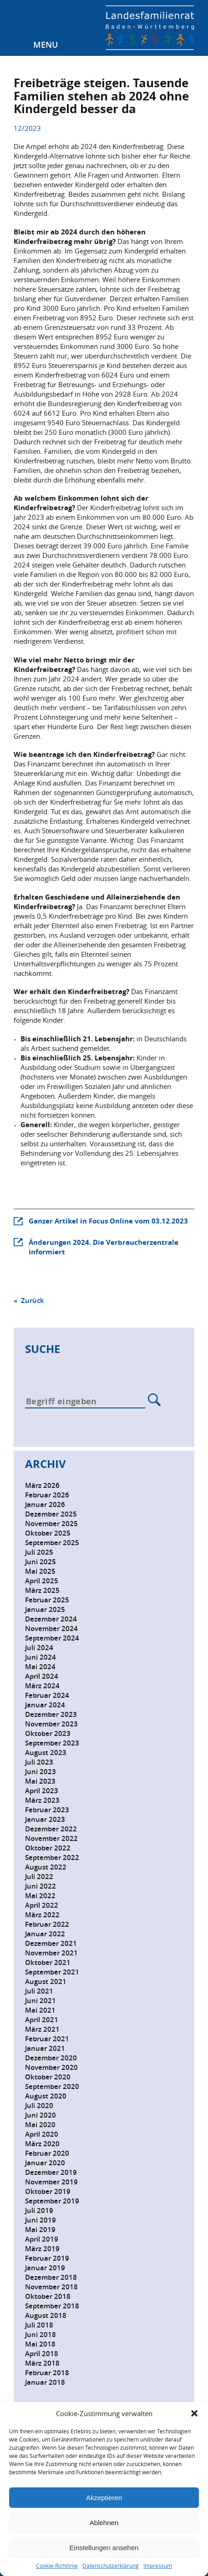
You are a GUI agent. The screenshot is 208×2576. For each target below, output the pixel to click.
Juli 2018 (39, 2325)
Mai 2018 (40, 2344)
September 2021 (52, 1972)
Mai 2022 (40, 1895)
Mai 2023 (40, 1781)
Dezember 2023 (51, 1714)
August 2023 (45, 1752)
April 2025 (41, 1581)
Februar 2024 (47, 1695)
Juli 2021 (39, 1991)
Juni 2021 (40, 2000)
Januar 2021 (45, 2048)
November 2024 (51, 1628)
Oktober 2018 (48, 2296)
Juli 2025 (39, 1552)
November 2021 (51, 1953)
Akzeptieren (104, 2497)
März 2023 (42, 1800)
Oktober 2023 (48, 1733)
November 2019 (51, 2182)
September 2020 (52, 2086)
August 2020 (45, 2096)
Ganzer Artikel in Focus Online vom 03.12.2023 (108, 1221)
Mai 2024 (40, 1666)
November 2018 (51, 2287)
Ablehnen (104, 2522)
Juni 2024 (40, 1657)
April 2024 (41, 1676)
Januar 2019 (45, 2268)
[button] (194, 2413)
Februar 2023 (47, 1810)
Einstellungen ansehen (104, 2547)
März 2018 (42, 2363)
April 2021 (41, 2019)
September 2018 (52, 2306)
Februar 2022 (47, 1924)
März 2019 (42, 2248)
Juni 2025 (40, 1561)
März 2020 (42, 2143)
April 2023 (41, 1790)
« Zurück (29, 1300)
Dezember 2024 (51, 1619)
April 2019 (41, 2239)
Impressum (157, 2565)
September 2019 (52, 2201)
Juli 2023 (39, 1762)
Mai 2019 (40, 2229)
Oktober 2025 (48, 1533)
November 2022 (51, 1838)
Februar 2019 (47, 2258)
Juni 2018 (40, 2334)
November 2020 (51, 2067)
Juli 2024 (39, 1647)
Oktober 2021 (48, 1962)
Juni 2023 (40, 1771)
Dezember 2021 (51, 1943)
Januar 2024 (45, 1705)
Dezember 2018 (51, 2277)
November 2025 (51, 1523)
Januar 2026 (45, 1504)
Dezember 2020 (51, 2058)
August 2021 (45, 1981)
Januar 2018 (45, 2382)
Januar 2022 (45, 1934)
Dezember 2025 (51, 1514)
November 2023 (51, 1724)
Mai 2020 (40, 2124)
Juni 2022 (40, 1886)
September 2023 (52, 1743)
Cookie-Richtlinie (57, 2565)
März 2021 (42, 2029)
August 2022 (45, 1867)
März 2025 (42, 1590)
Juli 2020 (39, 2105)
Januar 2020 (45, 2163)
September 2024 (52, 1638)
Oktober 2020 (48, 2077)
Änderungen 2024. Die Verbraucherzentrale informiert (103, 1247)
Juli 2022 (39, 1876)
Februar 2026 (47, 1495)
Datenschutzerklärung (110, 2565)
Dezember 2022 (51, 1829)
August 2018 (45, 2315)
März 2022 (42, 1915)
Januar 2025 (45, 1609)
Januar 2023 (45, 1819)
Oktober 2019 (48, 2191)
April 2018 (41, 2353)
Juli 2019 (39, 2210)
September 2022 (52, 1857)
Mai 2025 (40, 1571)
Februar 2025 (47, 1600)
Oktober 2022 (48, 1848)
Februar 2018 (47, 2372)
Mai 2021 (40, 2010)
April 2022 (41, 1905)
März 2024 (42, 1686)
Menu (45, 44)
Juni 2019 (40, 2220)
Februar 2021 (47, 2039)
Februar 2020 (47, 2153)
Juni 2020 (40, 2115)
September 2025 (52, 1542)
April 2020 (41, 2134)
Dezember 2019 (51, 2172)
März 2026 (42, 1485)
